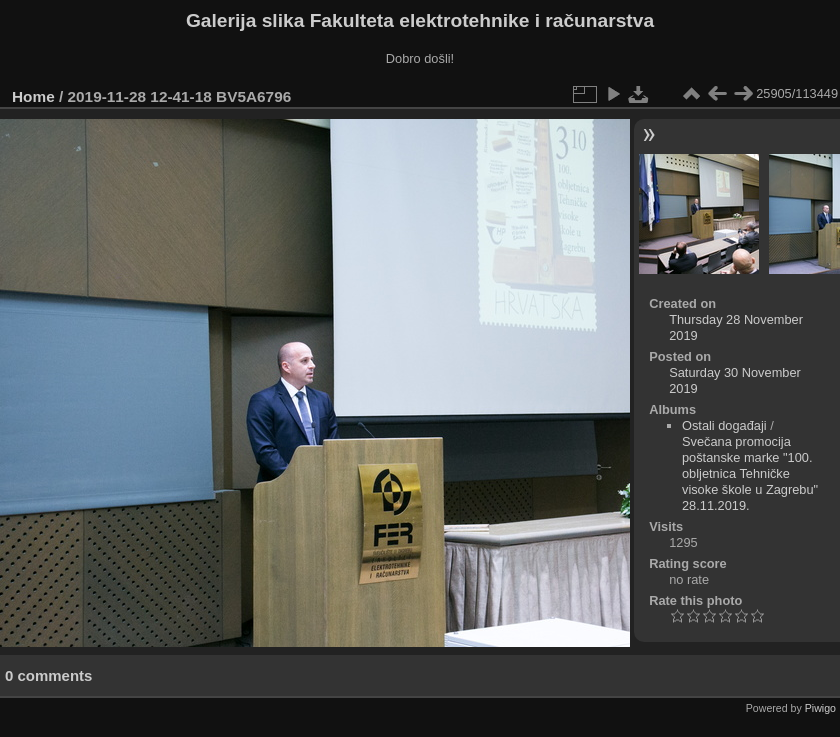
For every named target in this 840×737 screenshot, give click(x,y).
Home (33, 96)
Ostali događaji (724, 425)
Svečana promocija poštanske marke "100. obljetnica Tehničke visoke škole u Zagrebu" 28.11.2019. (750, 473)
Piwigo (820, 708)
